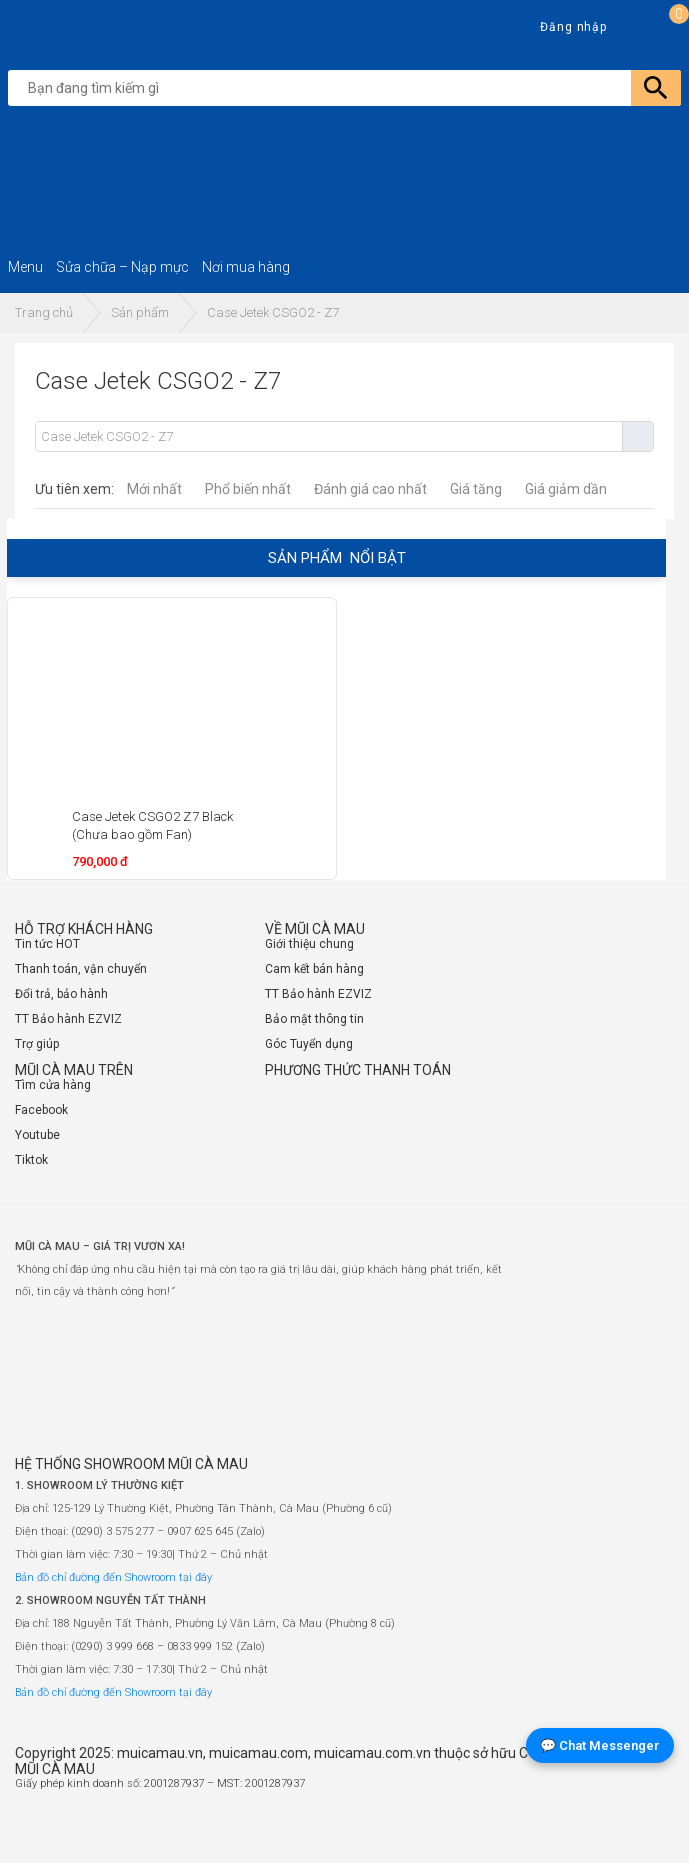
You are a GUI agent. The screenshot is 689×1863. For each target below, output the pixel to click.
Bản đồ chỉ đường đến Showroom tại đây (113, 1577)
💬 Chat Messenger (600, 1745)
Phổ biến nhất (248, 489)
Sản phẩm (140, 312)
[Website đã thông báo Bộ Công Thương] (614, 1829)
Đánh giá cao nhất (370, 489)
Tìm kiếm (637, 436)
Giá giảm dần (566, 489)
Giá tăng (476, 489)
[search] (348, 88)
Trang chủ (44, 312)
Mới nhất (154, 489)
